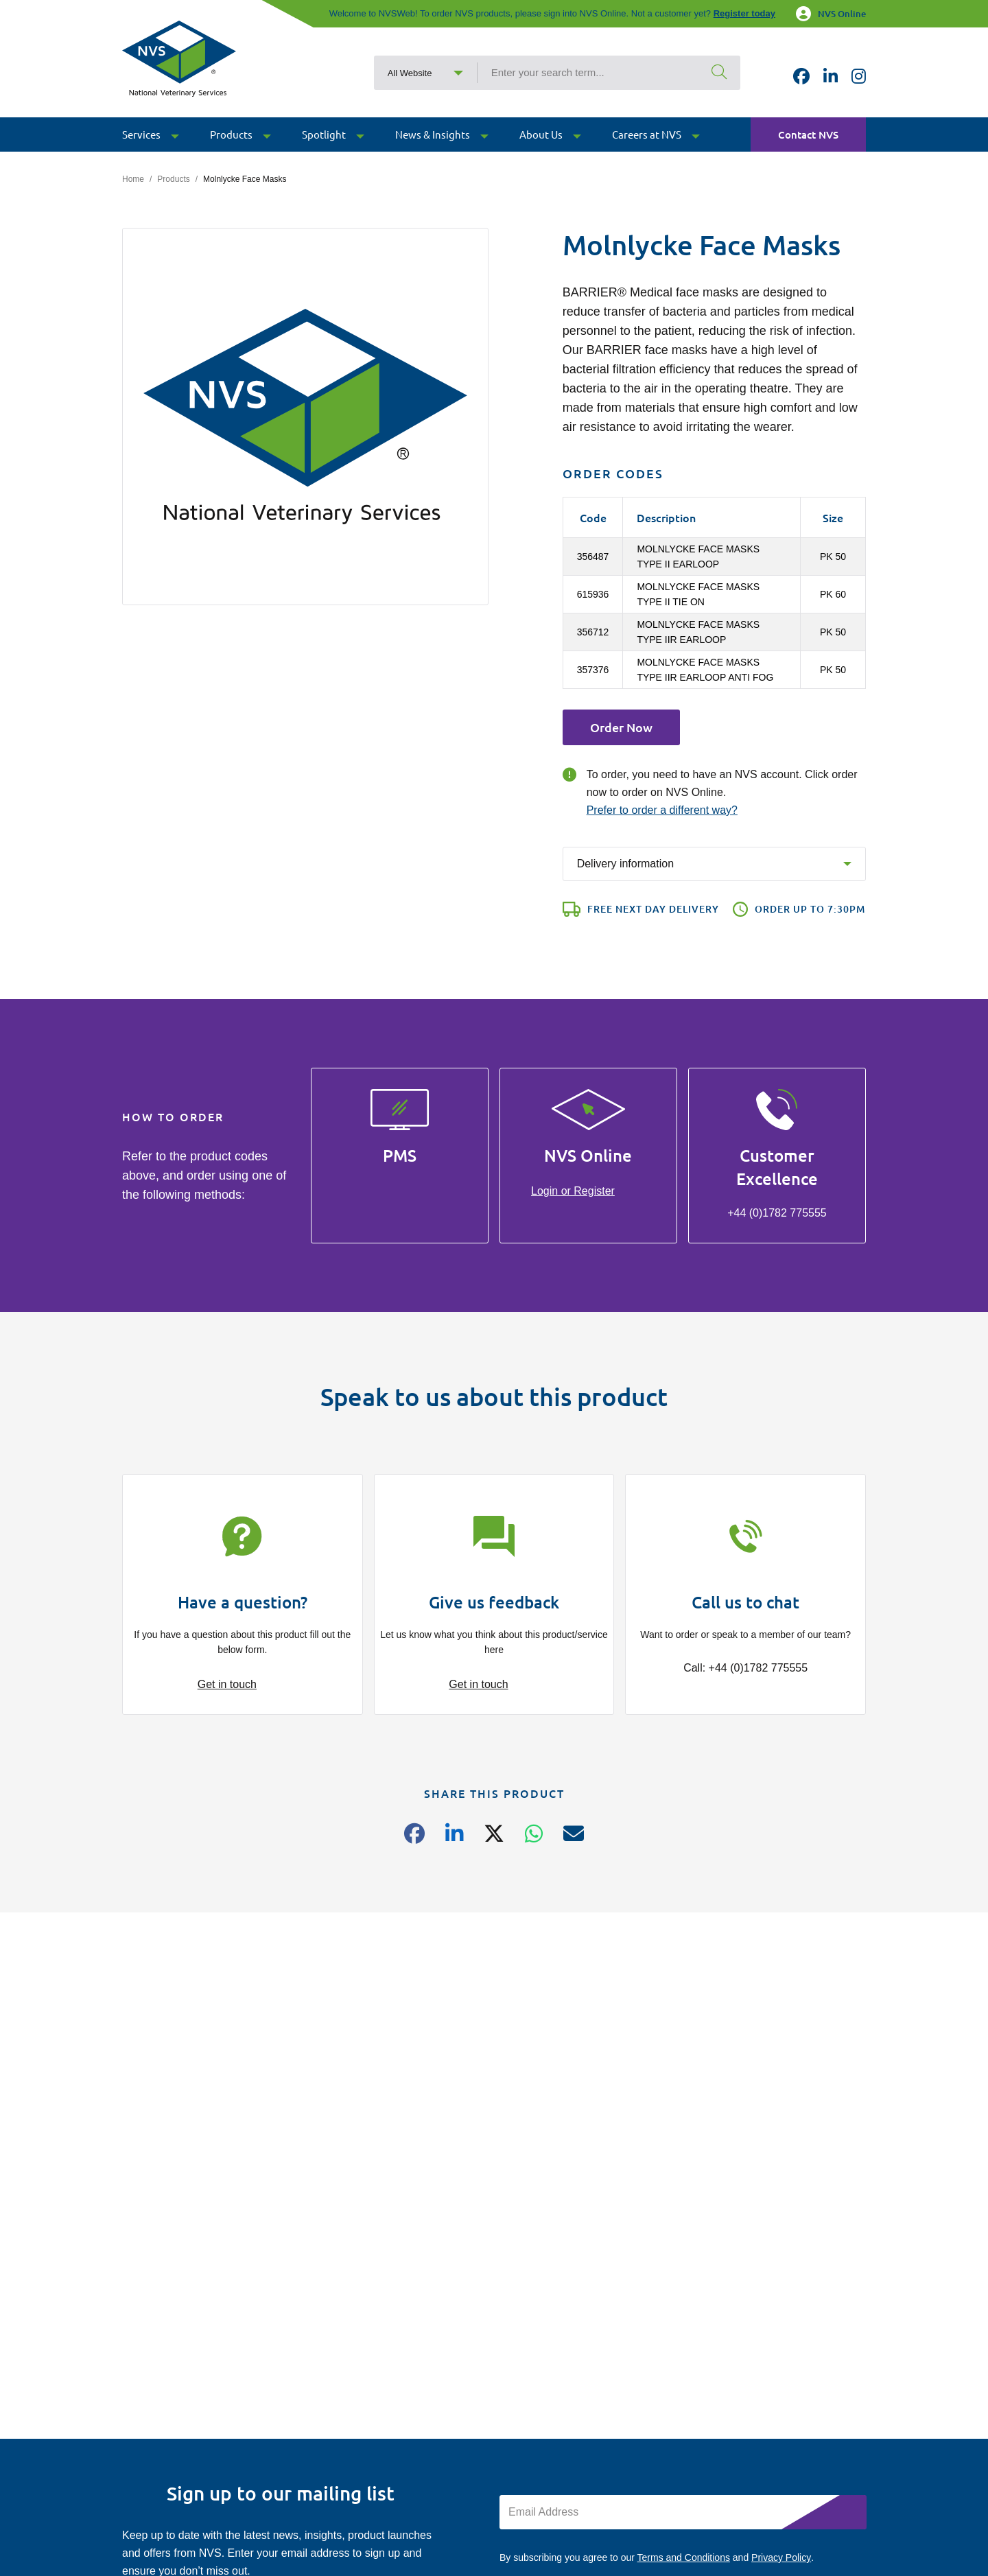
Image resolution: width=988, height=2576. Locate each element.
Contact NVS (808, 134)
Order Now (621, 727)
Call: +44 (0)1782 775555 (745, 1668)
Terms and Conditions (683, 2557)
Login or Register (573, 1191)
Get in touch (227, 1684)
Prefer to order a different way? (662, 810)
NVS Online (831, 13)
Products (173, 179)
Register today (744, 13)
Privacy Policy (781, 2557)
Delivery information (625, 863)
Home (133, 179)
